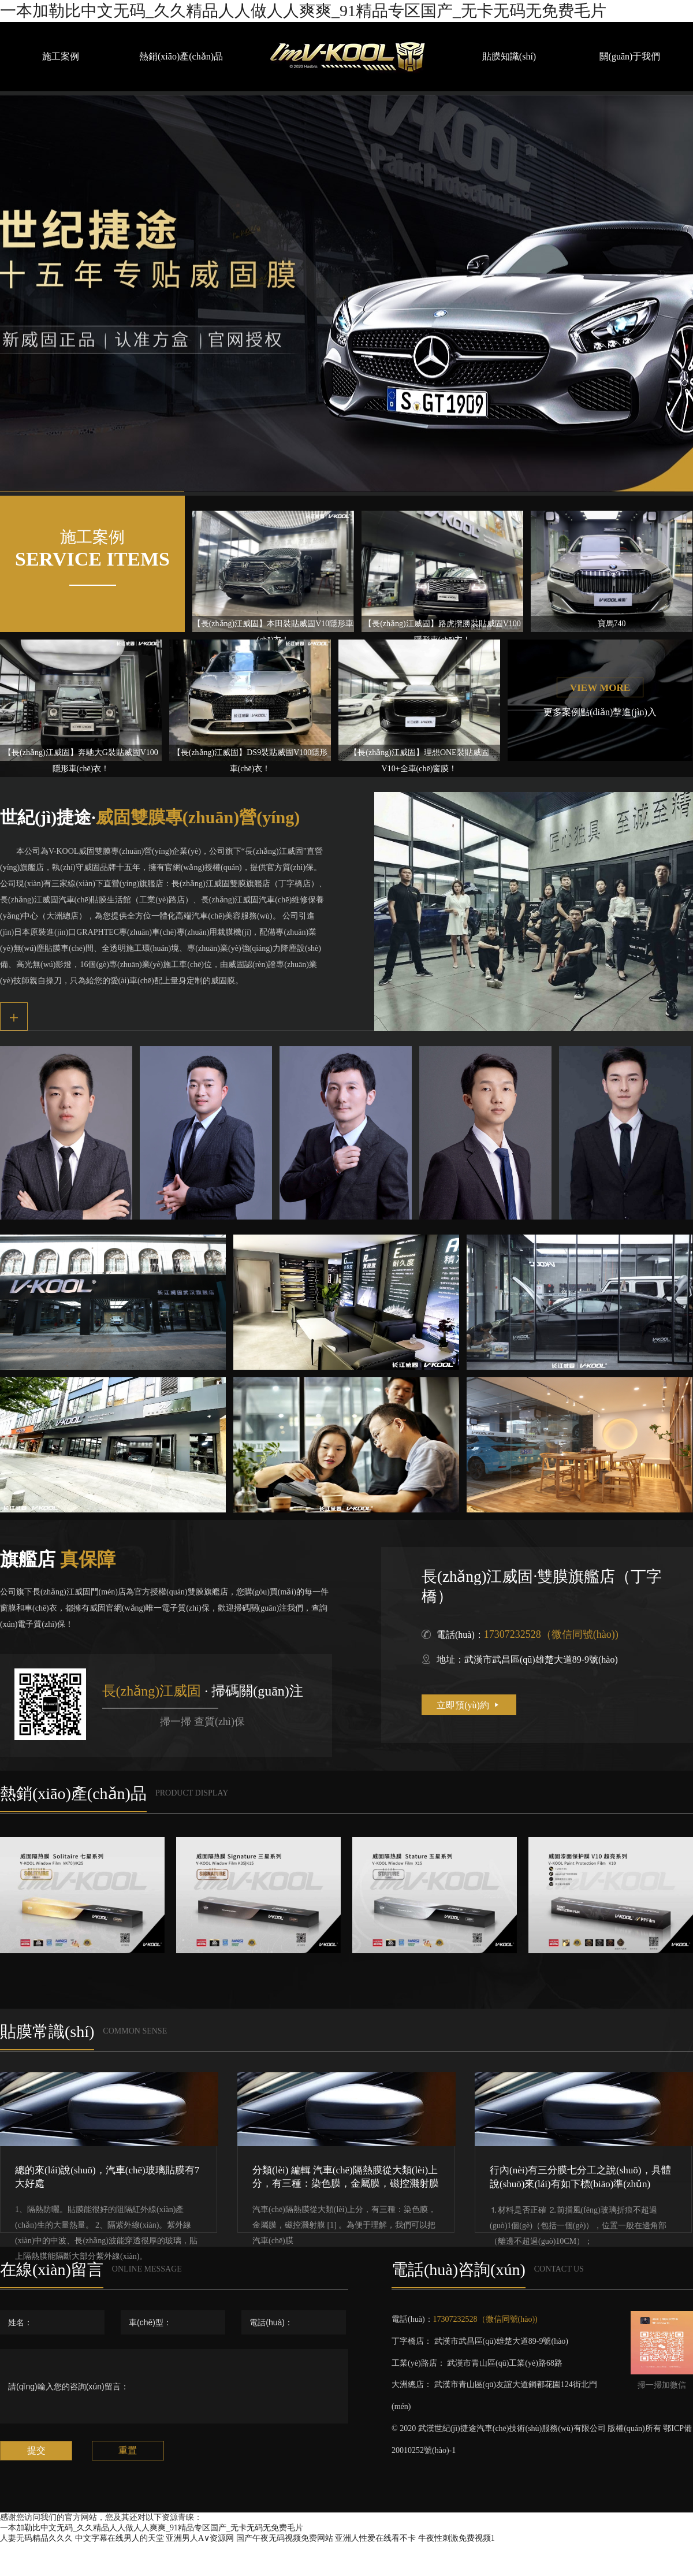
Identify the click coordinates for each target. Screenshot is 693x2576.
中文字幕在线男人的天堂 (119, 2538)
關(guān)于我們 (630, 56)
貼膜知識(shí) (509, 56)
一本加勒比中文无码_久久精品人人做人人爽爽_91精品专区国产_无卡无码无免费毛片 (303, 11)
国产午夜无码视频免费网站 (284, 2538)
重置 (127, 2450)
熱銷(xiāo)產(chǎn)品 (181, 56)
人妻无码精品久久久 (36, 2538)
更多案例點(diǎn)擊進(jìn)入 (600, 712)
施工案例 (60, 56)
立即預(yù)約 (469, 1705)
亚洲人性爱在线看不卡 (375, 2538)
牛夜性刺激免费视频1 (456, 2538)
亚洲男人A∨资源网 (200, 2538)
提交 (36, 2450)
